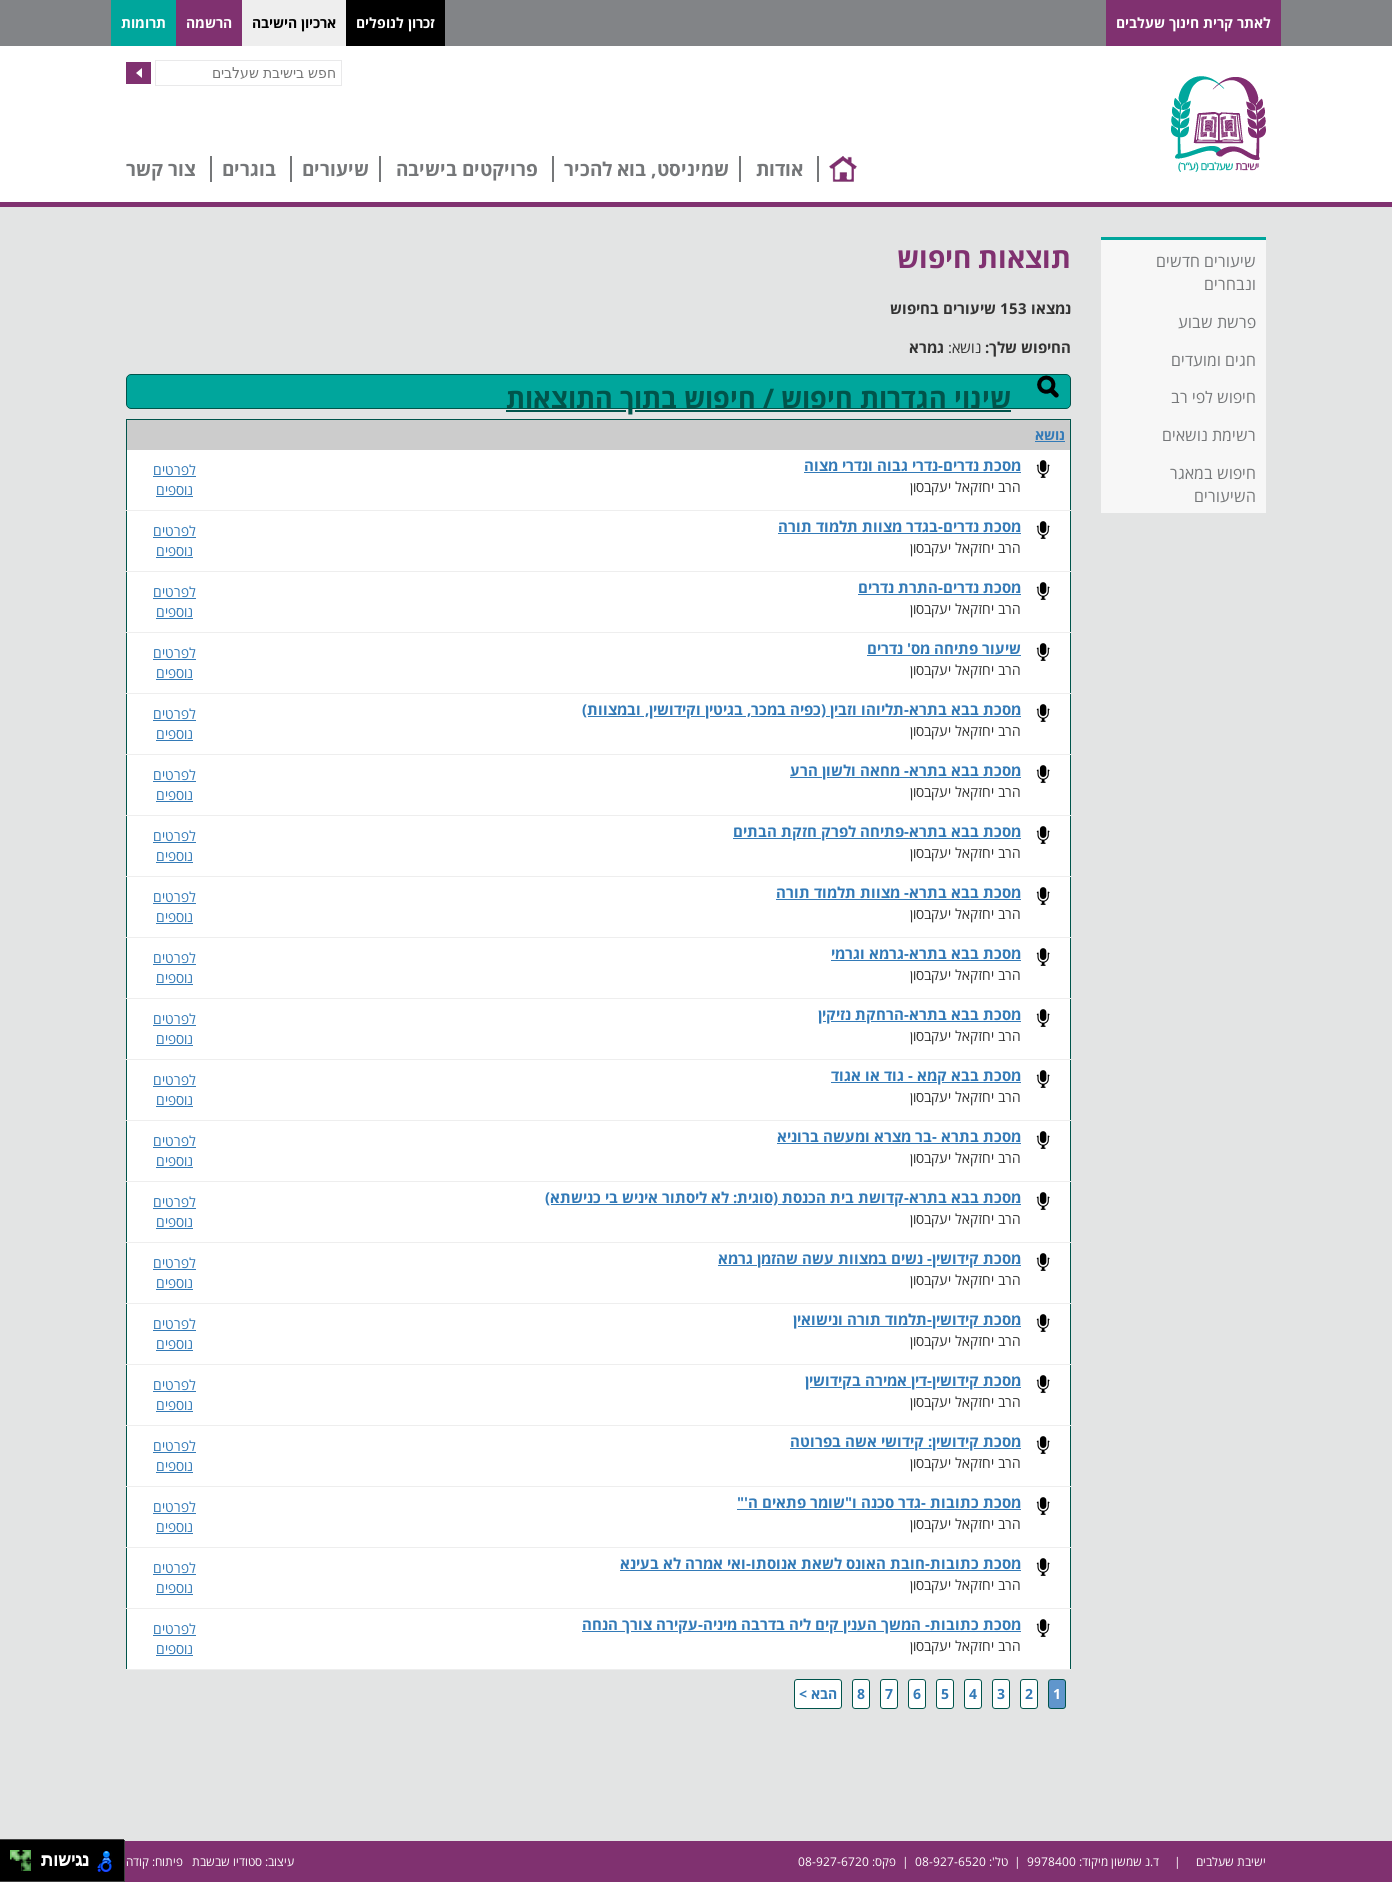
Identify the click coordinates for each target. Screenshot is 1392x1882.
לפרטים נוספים (174, 479)
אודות (779, 169)
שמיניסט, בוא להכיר (646, 169)
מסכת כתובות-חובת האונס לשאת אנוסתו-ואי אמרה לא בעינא (820, 1563)
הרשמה (209, 22)
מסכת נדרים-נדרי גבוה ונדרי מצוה (912, 465)
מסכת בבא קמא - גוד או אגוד (926, 1075)
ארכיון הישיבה (294, 22)
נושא (1050, 434)
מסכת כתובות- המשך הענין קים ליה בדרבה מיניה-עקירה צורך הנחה (801, 1624)
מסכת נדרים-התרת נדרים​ (939, 587)
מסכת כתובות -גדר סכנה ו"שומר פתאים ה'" (879, 1502)
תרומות (143, 22)
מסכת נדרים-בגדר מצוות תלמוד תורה (899, 526)
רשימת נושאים (1209, 435)
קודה (137, 1861)
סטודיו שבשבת (227, 1861)
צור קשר (161, 169)
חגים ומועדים (1213, 360)
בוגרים (249, 169)
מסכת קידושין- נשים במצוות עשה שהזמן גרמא (869, 1258)
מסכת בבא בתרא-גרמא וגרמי (926, 953)
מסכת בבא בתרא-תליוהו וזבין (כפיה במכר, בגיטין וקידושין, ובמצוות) (801, 709)
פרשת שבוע (1217, 322)
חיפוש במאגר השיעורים (1213, 484)
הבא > (818, 1693)
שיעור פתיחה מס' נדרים (944, 648)
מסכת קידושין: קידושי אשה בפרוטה (905, 1441)
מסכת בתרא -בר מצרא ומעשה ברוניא (899, 1136)
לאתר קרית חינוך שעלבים (1193, 22)
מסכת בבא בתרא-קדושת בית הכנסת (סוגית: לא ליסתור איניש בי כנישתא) (783, 1197)
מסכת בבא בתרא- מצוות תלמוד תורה (898, 892)
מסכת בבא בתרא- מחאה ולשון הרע (905, 770)
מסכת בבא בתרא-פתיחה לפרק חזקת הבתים (877, 831)
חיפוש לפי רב (1213, 397)
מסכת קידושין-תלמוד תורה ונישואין (907, 1319)
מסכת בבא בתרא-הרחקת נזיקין (919, 1014)
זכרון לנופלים (395, 22)
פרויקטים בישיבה (467, 169)
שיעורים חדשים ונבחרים (1206, 272)
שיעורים (335, 169)
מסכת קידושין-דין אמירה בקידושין (913, 1380)
